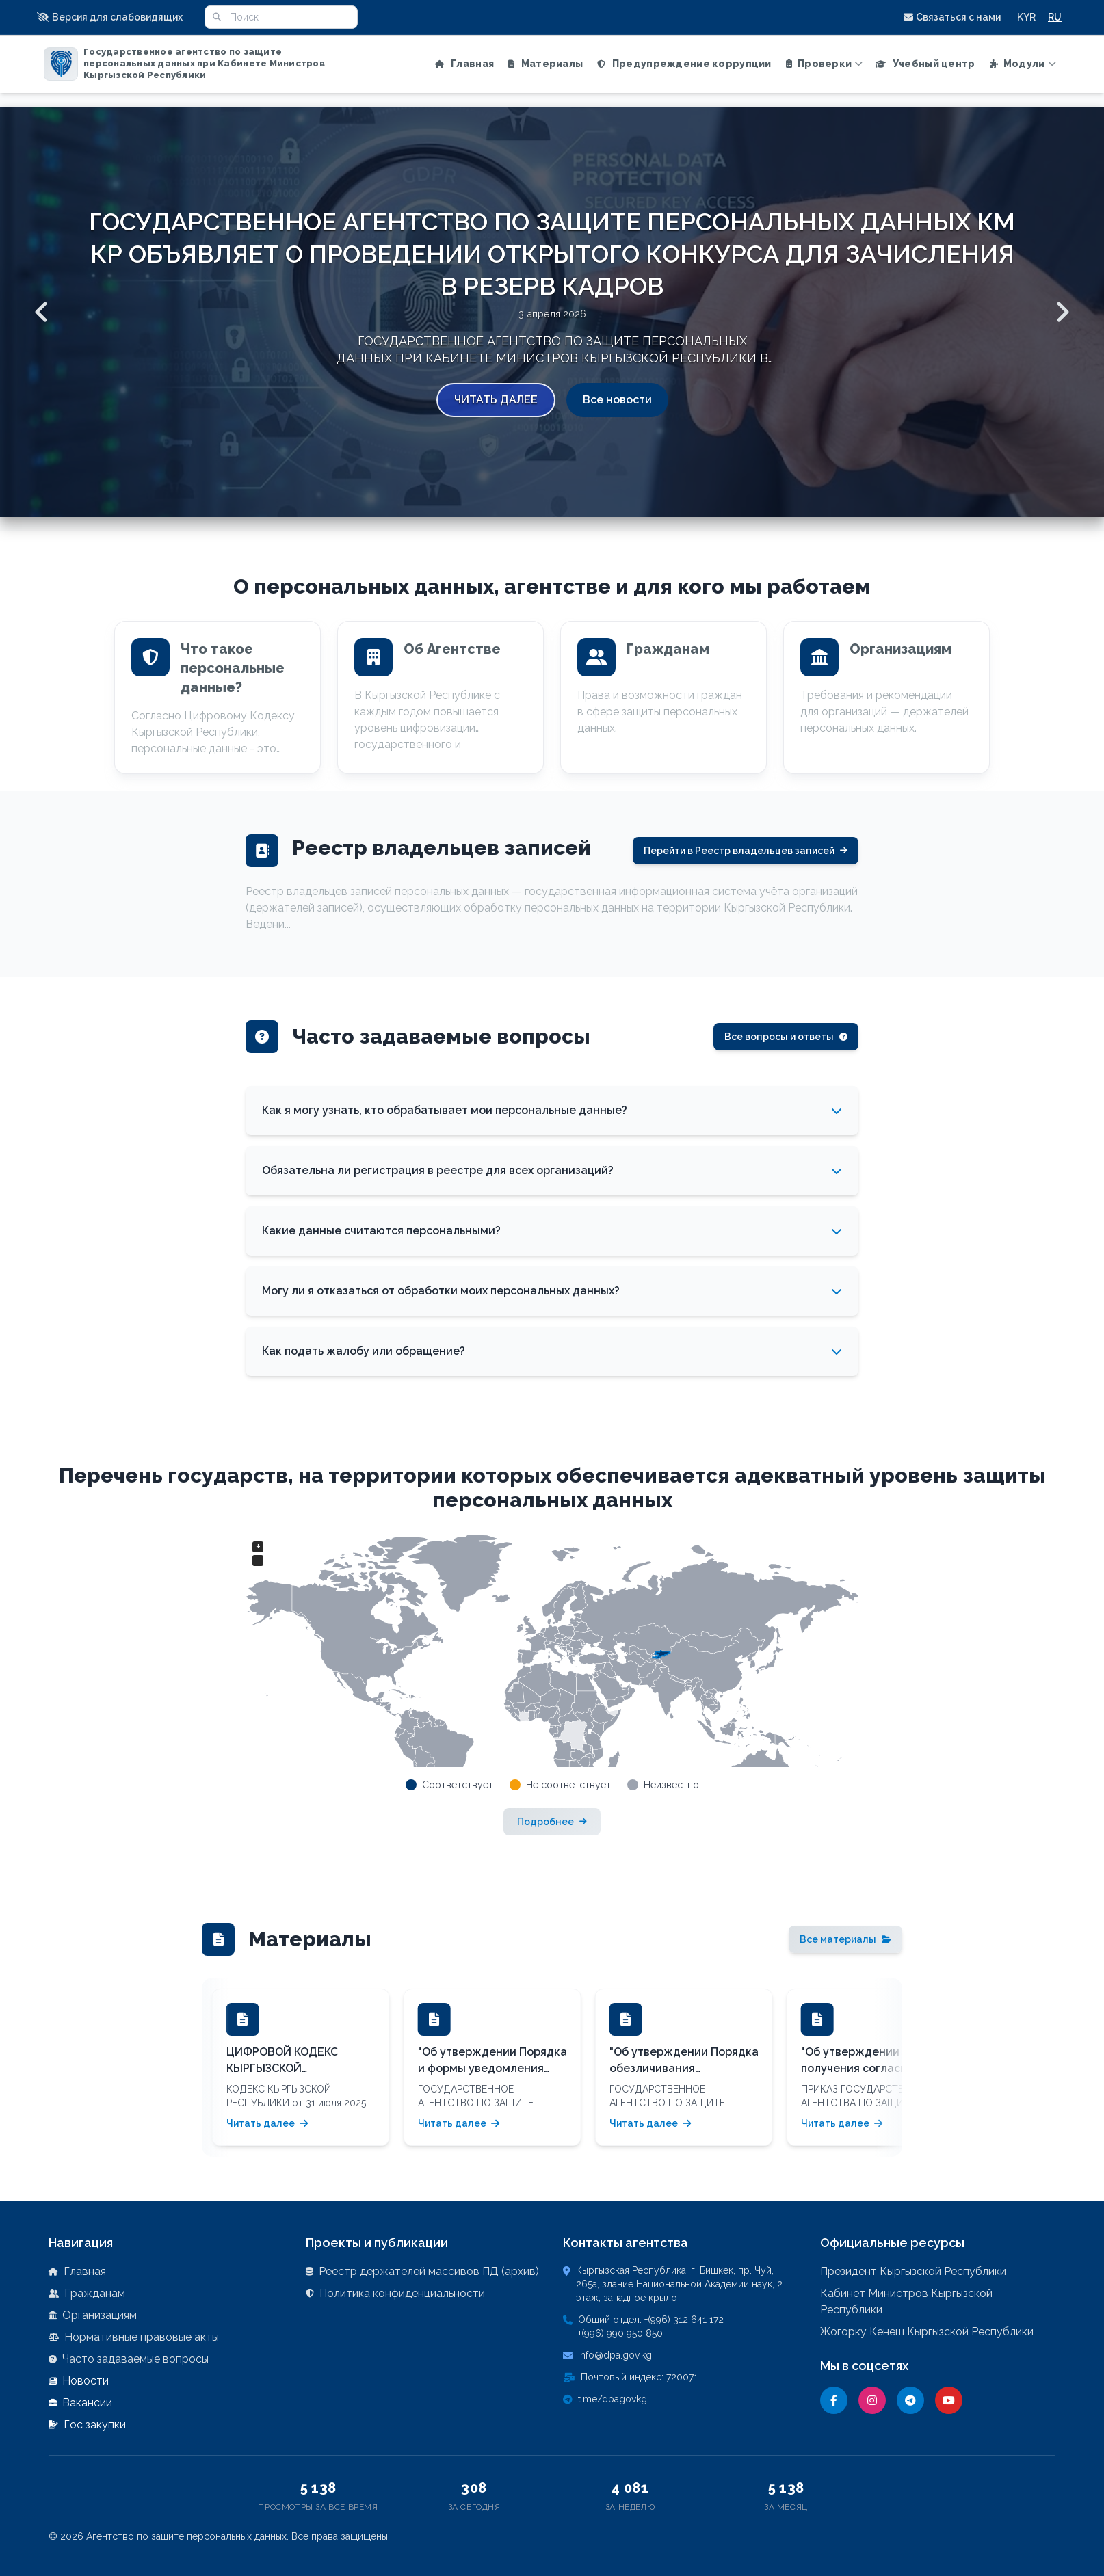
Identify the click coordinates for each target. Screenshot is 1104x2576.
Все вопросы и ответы (785, 1036)
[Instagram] (872, 2400)
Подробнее (552, 1821)
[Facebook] (833, 2400)
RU (1055, 17)
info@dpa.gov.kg (615, 2355)
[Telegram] (910, 2400)
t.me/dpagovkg (612, 2398)
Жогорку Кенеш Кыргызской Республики (927, 2331)
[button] (114, 17)
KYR (1026, 17)
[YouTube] (948, 2400)
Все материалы (845, 1939)
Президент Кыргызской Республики (913, 2271)
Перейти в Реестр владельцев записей (745, 850)
